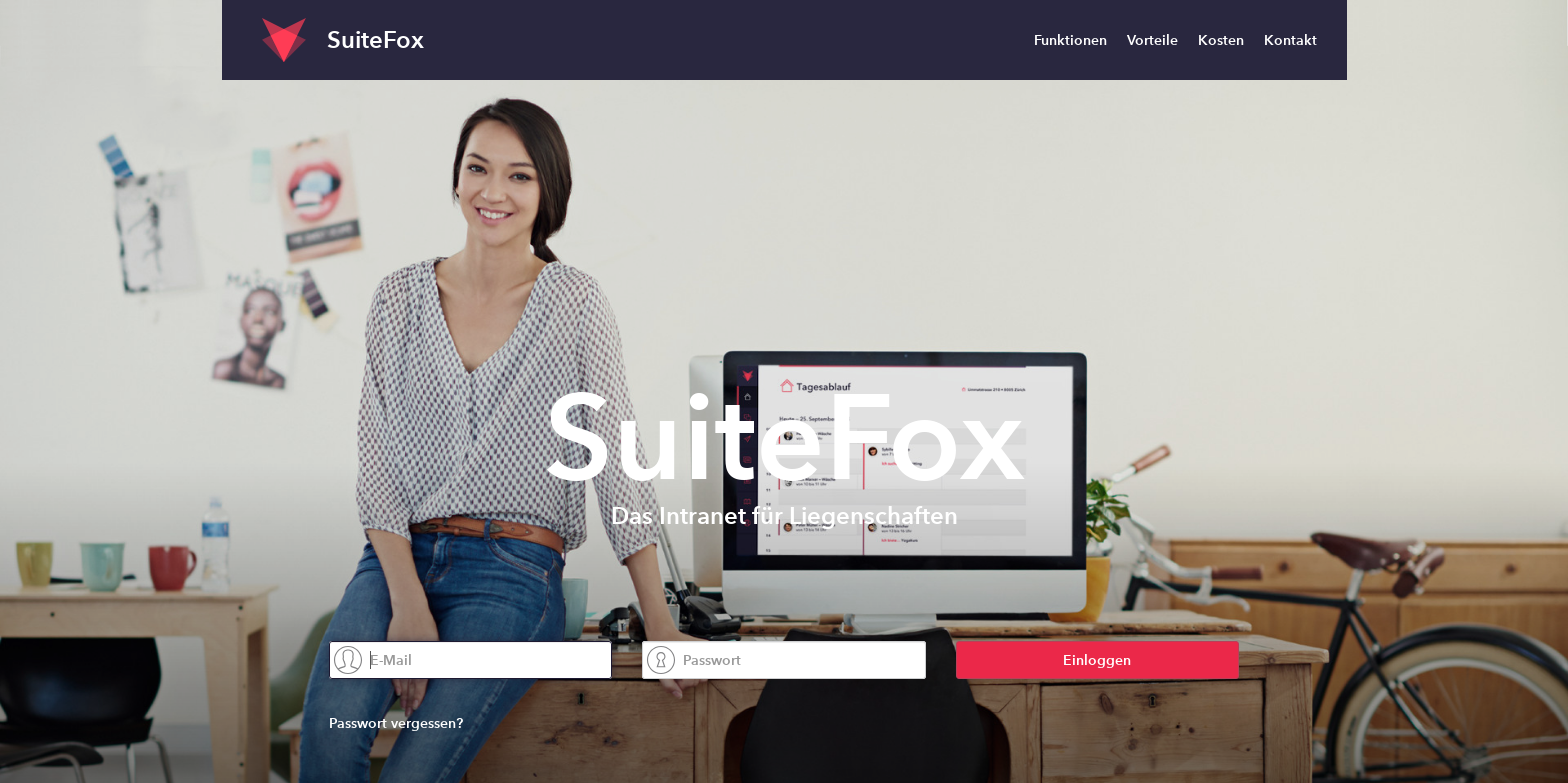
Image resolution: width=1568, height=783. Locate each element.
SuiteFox (375, 39)
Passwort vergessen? (396, 723)
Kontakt (1290, 40)
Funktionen (1070, 40)
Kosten (1221, 40)
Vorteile (1152, 40)
